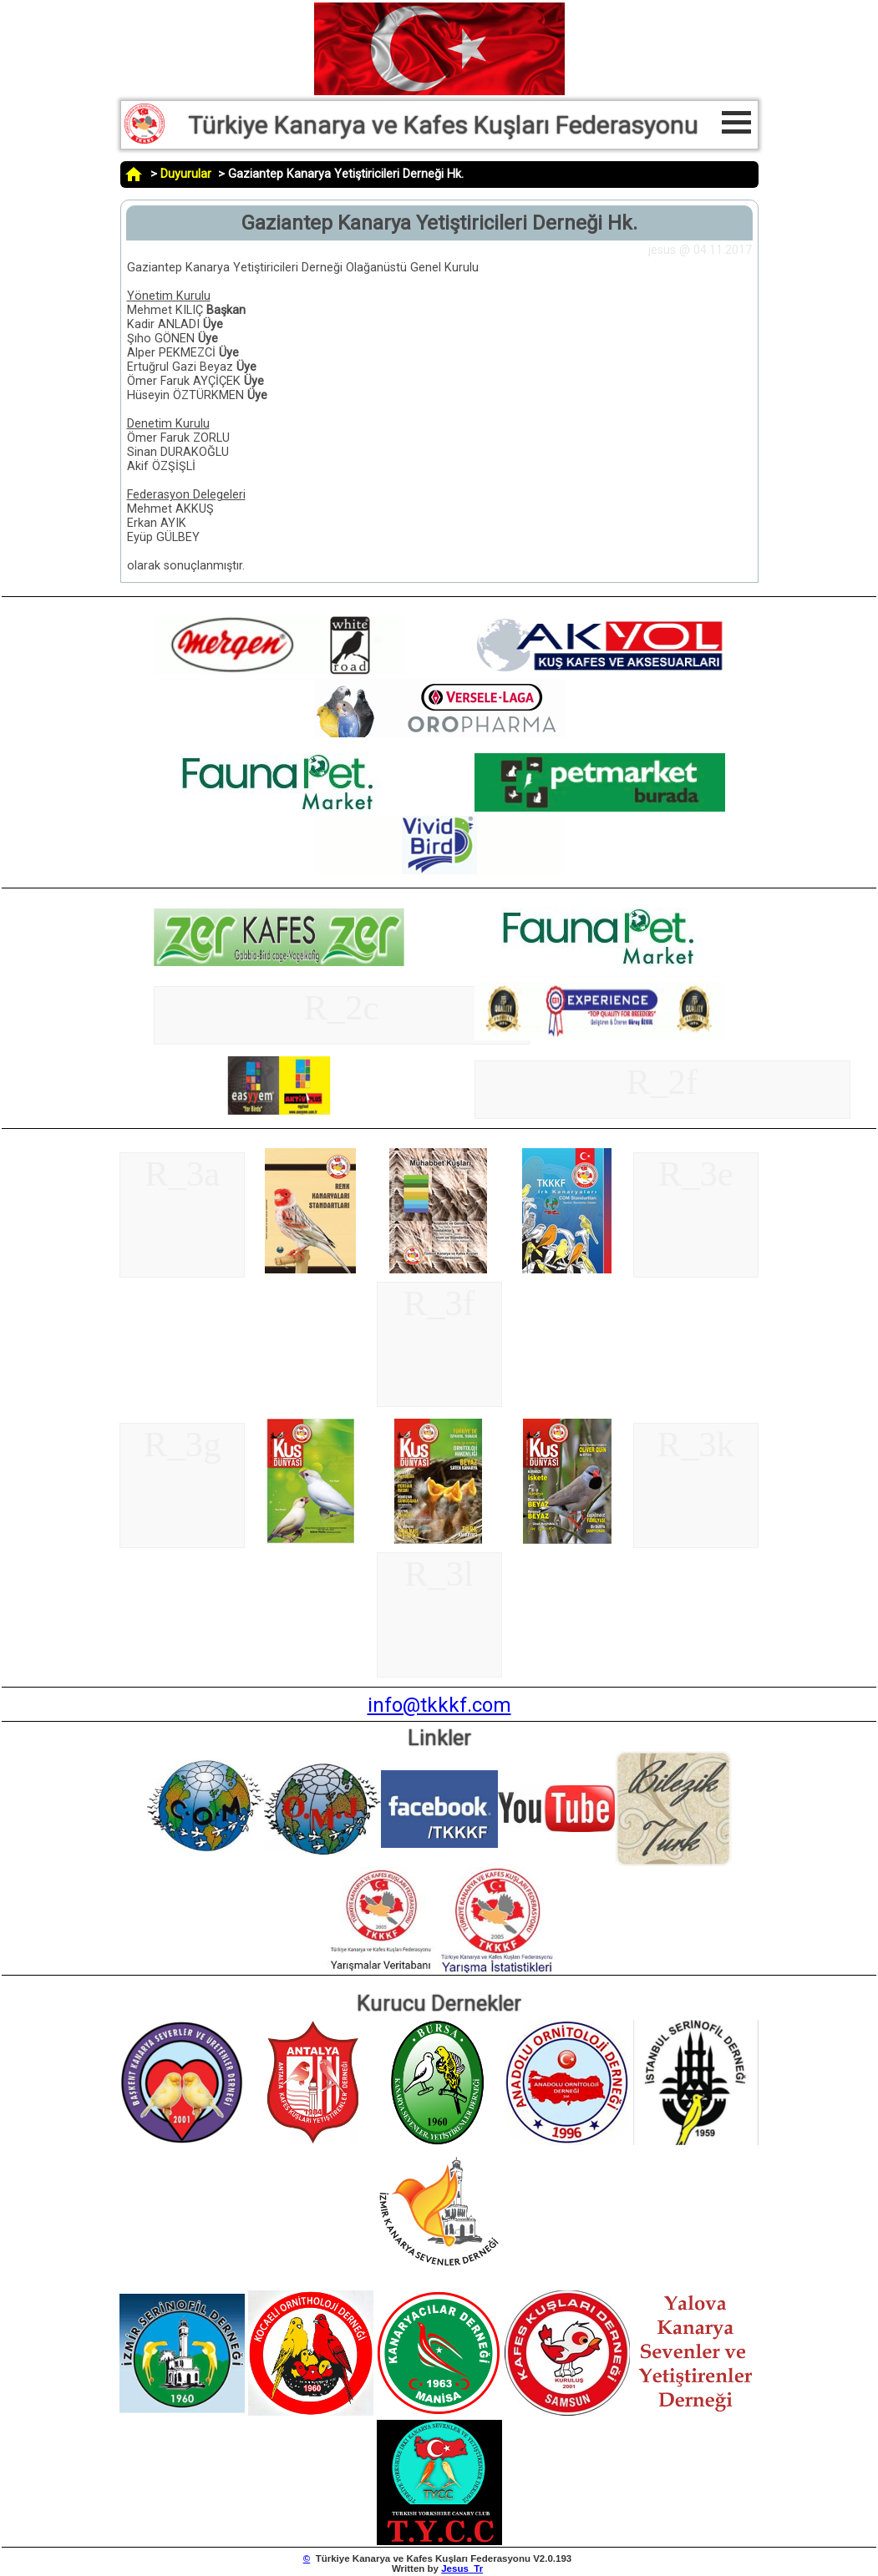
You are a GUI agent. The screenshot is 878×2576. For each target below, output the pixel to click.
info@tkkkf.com (439, 1705)
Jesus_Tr (462, 2568)
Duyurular (185, 174)
